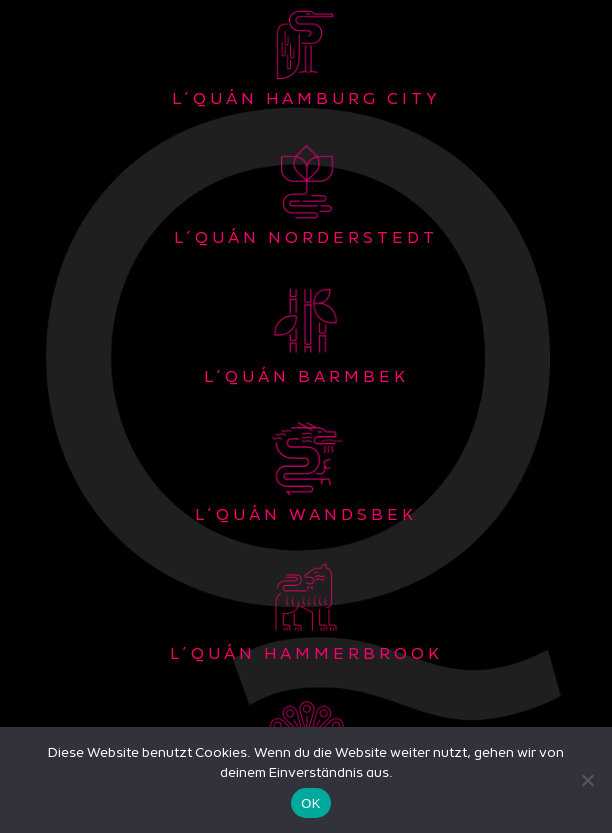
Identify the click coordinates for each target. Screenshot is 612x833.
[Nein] (587, 780)
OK (310, 803)
